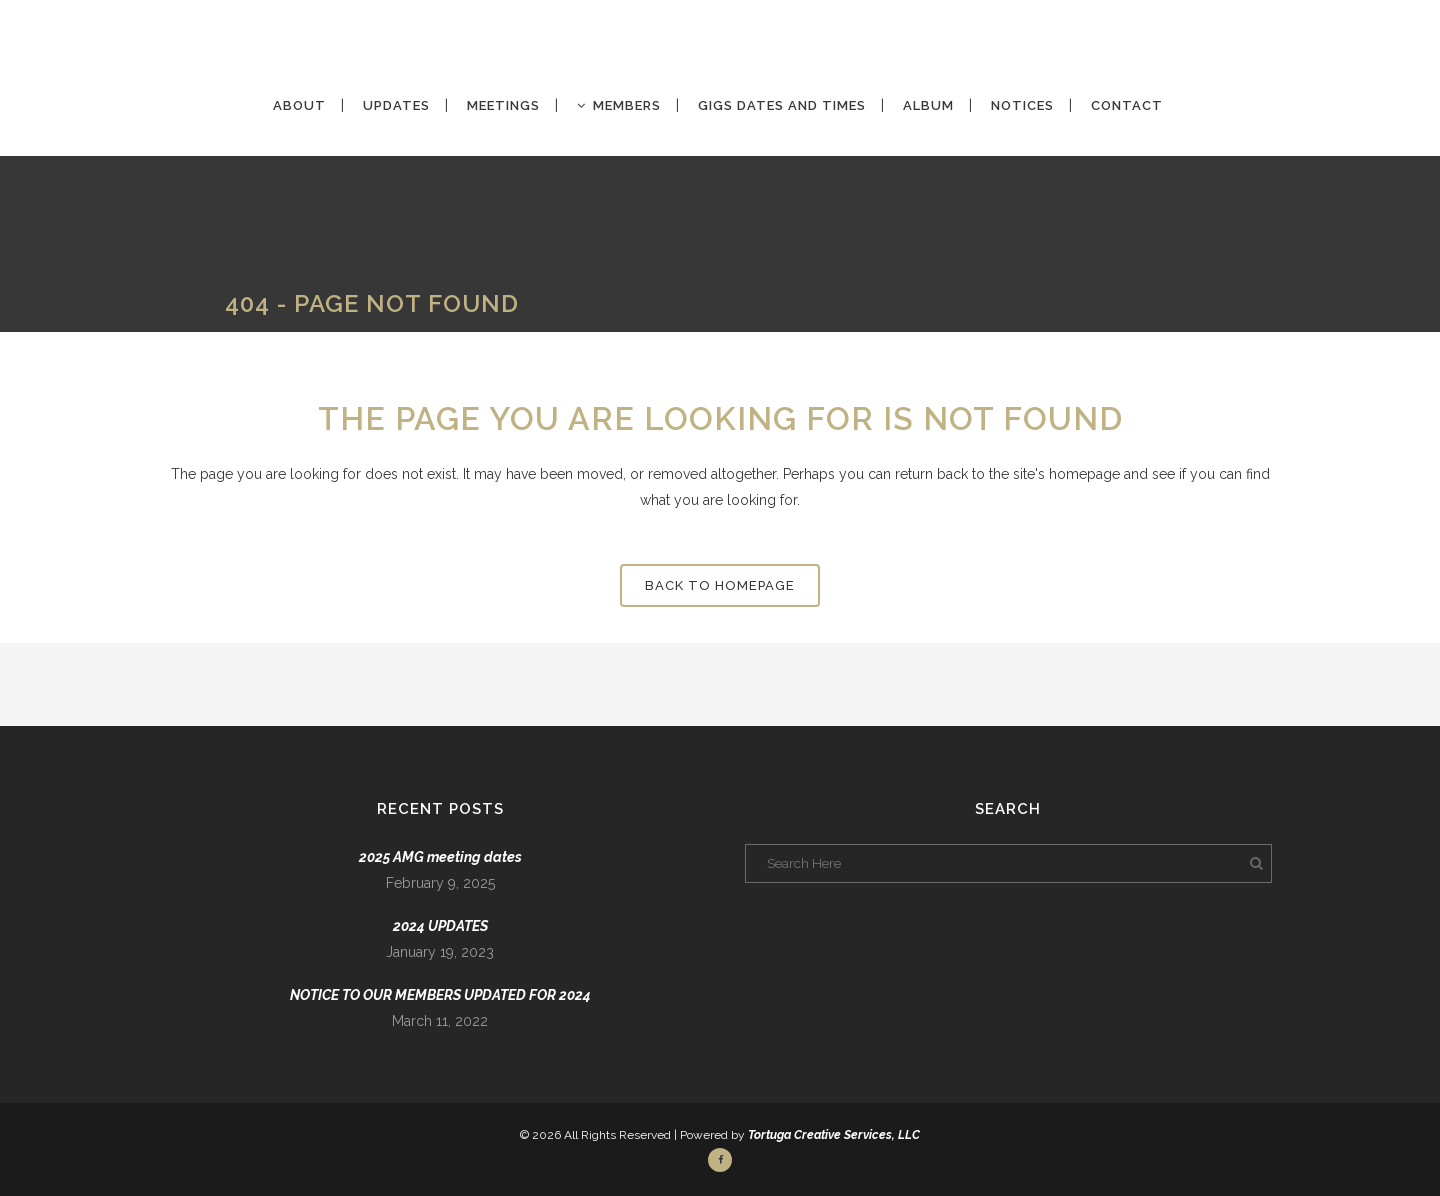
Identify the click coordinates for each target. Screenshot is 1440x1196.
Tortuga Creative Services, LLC (834, 1135)
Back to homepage (720, 585)
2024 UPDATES (440, 926)
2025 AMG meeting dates (440, 857)
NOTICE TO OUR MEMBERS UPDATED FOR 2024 (440, 995)
